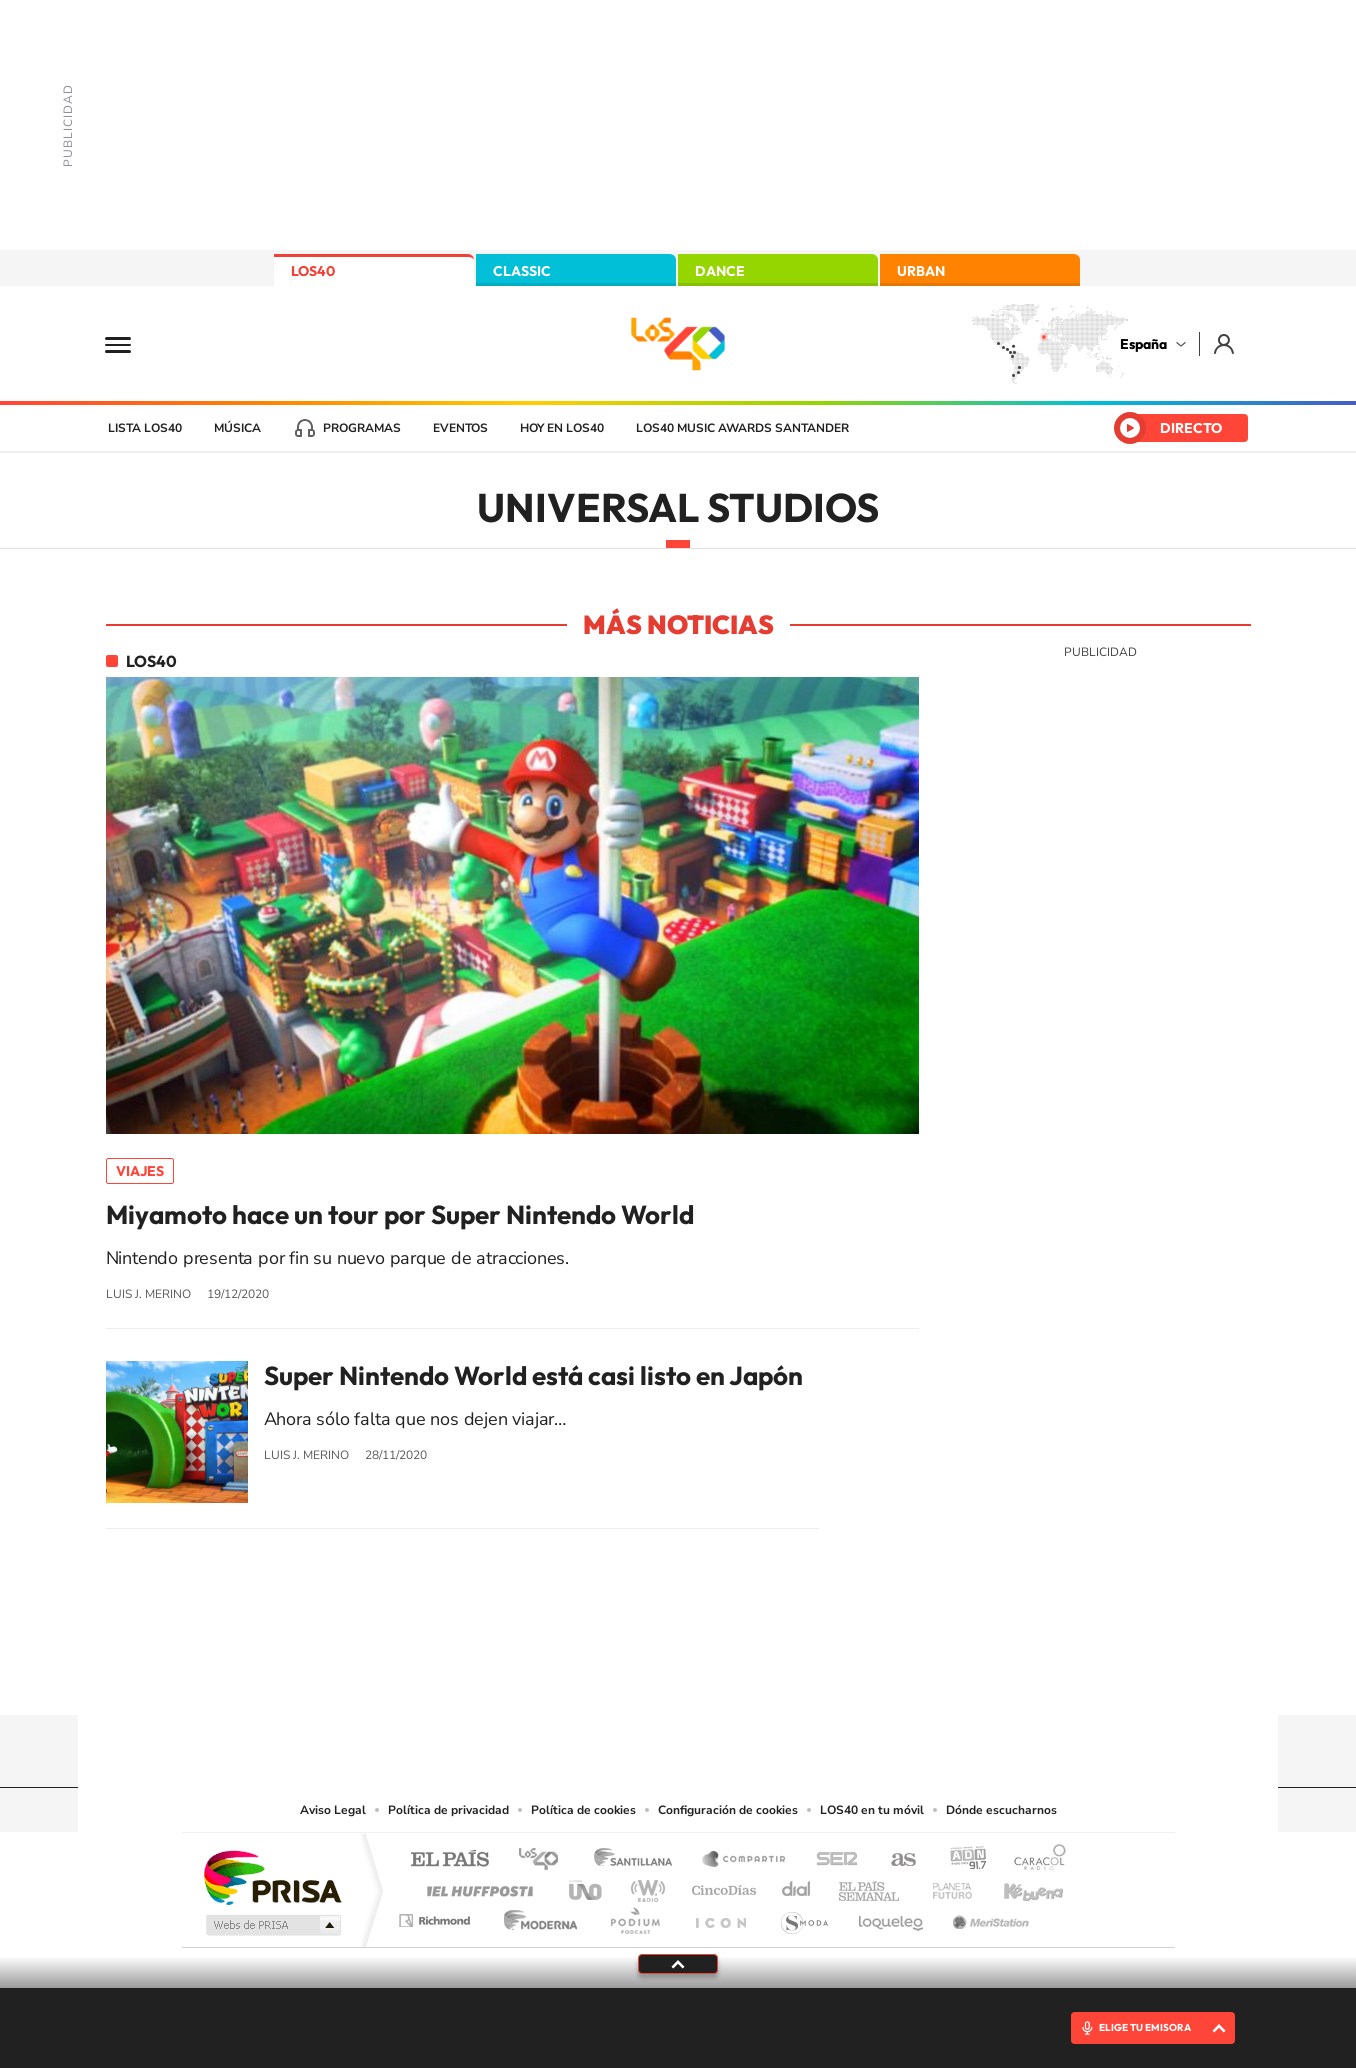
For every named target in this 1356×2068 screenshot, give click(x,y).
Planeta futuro (944, 1885)
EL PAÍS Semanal (870, 1885)
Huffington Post (476, 1885)
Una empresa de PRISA (272, 1876)
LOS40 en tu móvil (872, 1810)
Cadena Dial (797, 1885)
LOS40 (313, 271)
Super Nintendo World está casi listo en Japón (533, 1376)
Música (237, 428)
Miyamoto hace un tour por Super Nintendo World (400, 1215)
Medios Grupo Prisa (271, 1925)
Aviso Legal (333, 1810)
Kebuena (1016, 1885)
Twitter (678, 1676)
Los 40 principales (545, 1860)
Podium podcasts (634, 1915)
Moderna (535, 1915)
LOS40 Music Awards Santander (742, 428)
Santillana (639, 1860)
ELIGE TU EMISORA (1145, 2027)
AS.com (894, 1860)
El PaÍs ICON (720, 1915)
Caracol (1034, 1860)
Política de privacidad (448, 1810)
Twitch (758, 1676)
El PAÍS (449, 1860)
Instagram (558, 1676)
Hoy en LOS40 (562, 428)
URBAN (921, 271)
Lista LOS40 (145, 428)
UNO (587, 1885)
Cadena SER (831, 1860)
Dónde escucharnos (1001, 1810)
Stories (798, 1676)
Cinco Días (721, 1885)
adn (960, 1860)
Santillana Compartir (745, 1860)
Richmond (437, 1915)
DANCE (720, 271)
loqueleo (892, 1915)
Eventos (460, 428)
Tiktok (598, 1676)
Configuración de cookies (728, 1810)
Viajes (140, 1171)
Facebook (718, 1676)
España (1143, 344)
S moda (803, 1915)
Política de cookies (583, 1810)
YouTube (638, 1676)
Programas (362, 428)
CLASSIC (522, 271)
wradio (644, 1885)
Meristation (988, 1915)
